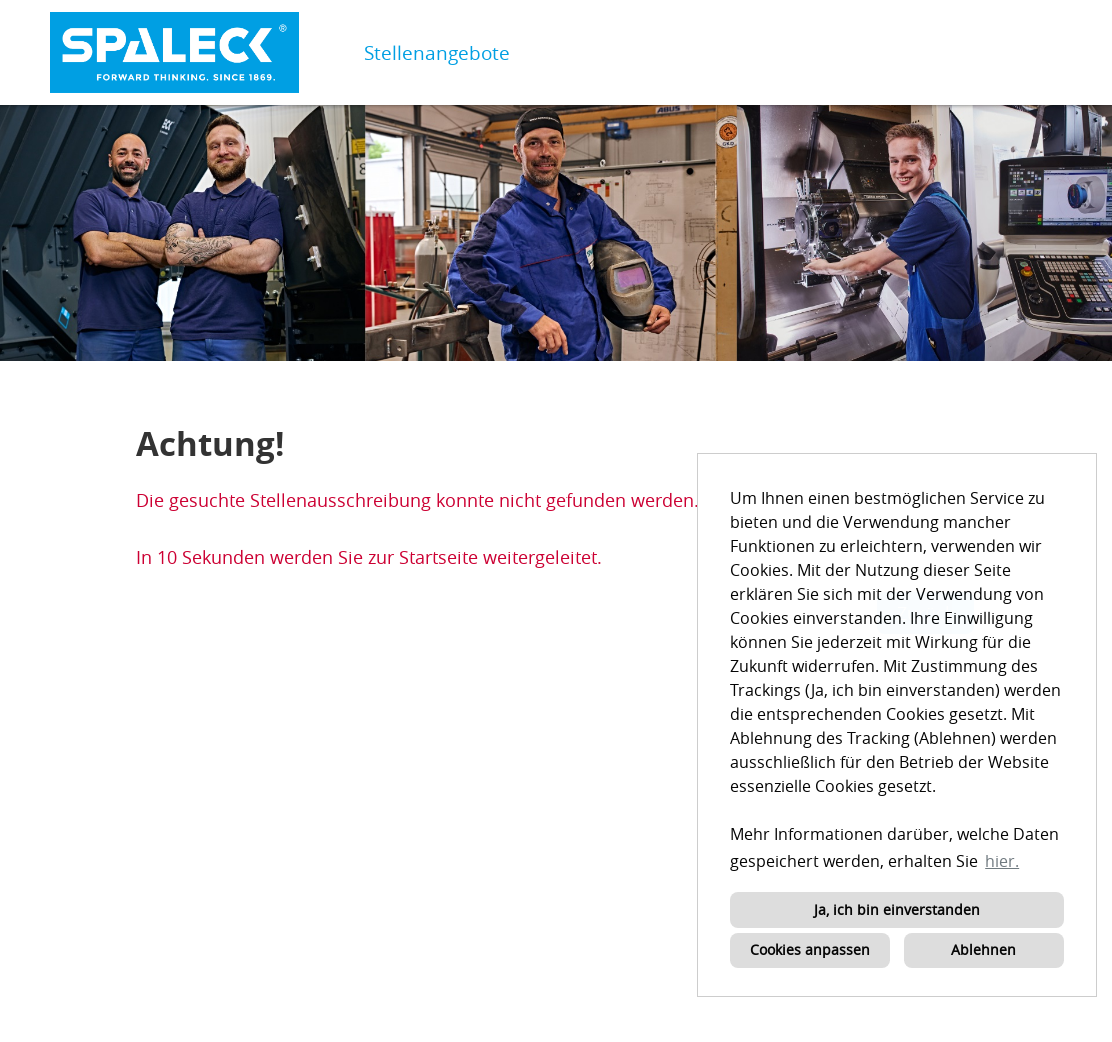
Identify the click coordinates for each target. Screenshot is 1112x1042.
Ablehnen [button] (983, 949)
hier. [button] (1002, 861)
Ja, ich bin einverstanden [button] (897, 909)
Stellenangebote (437, 53)
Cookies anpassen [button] (810, 949)
